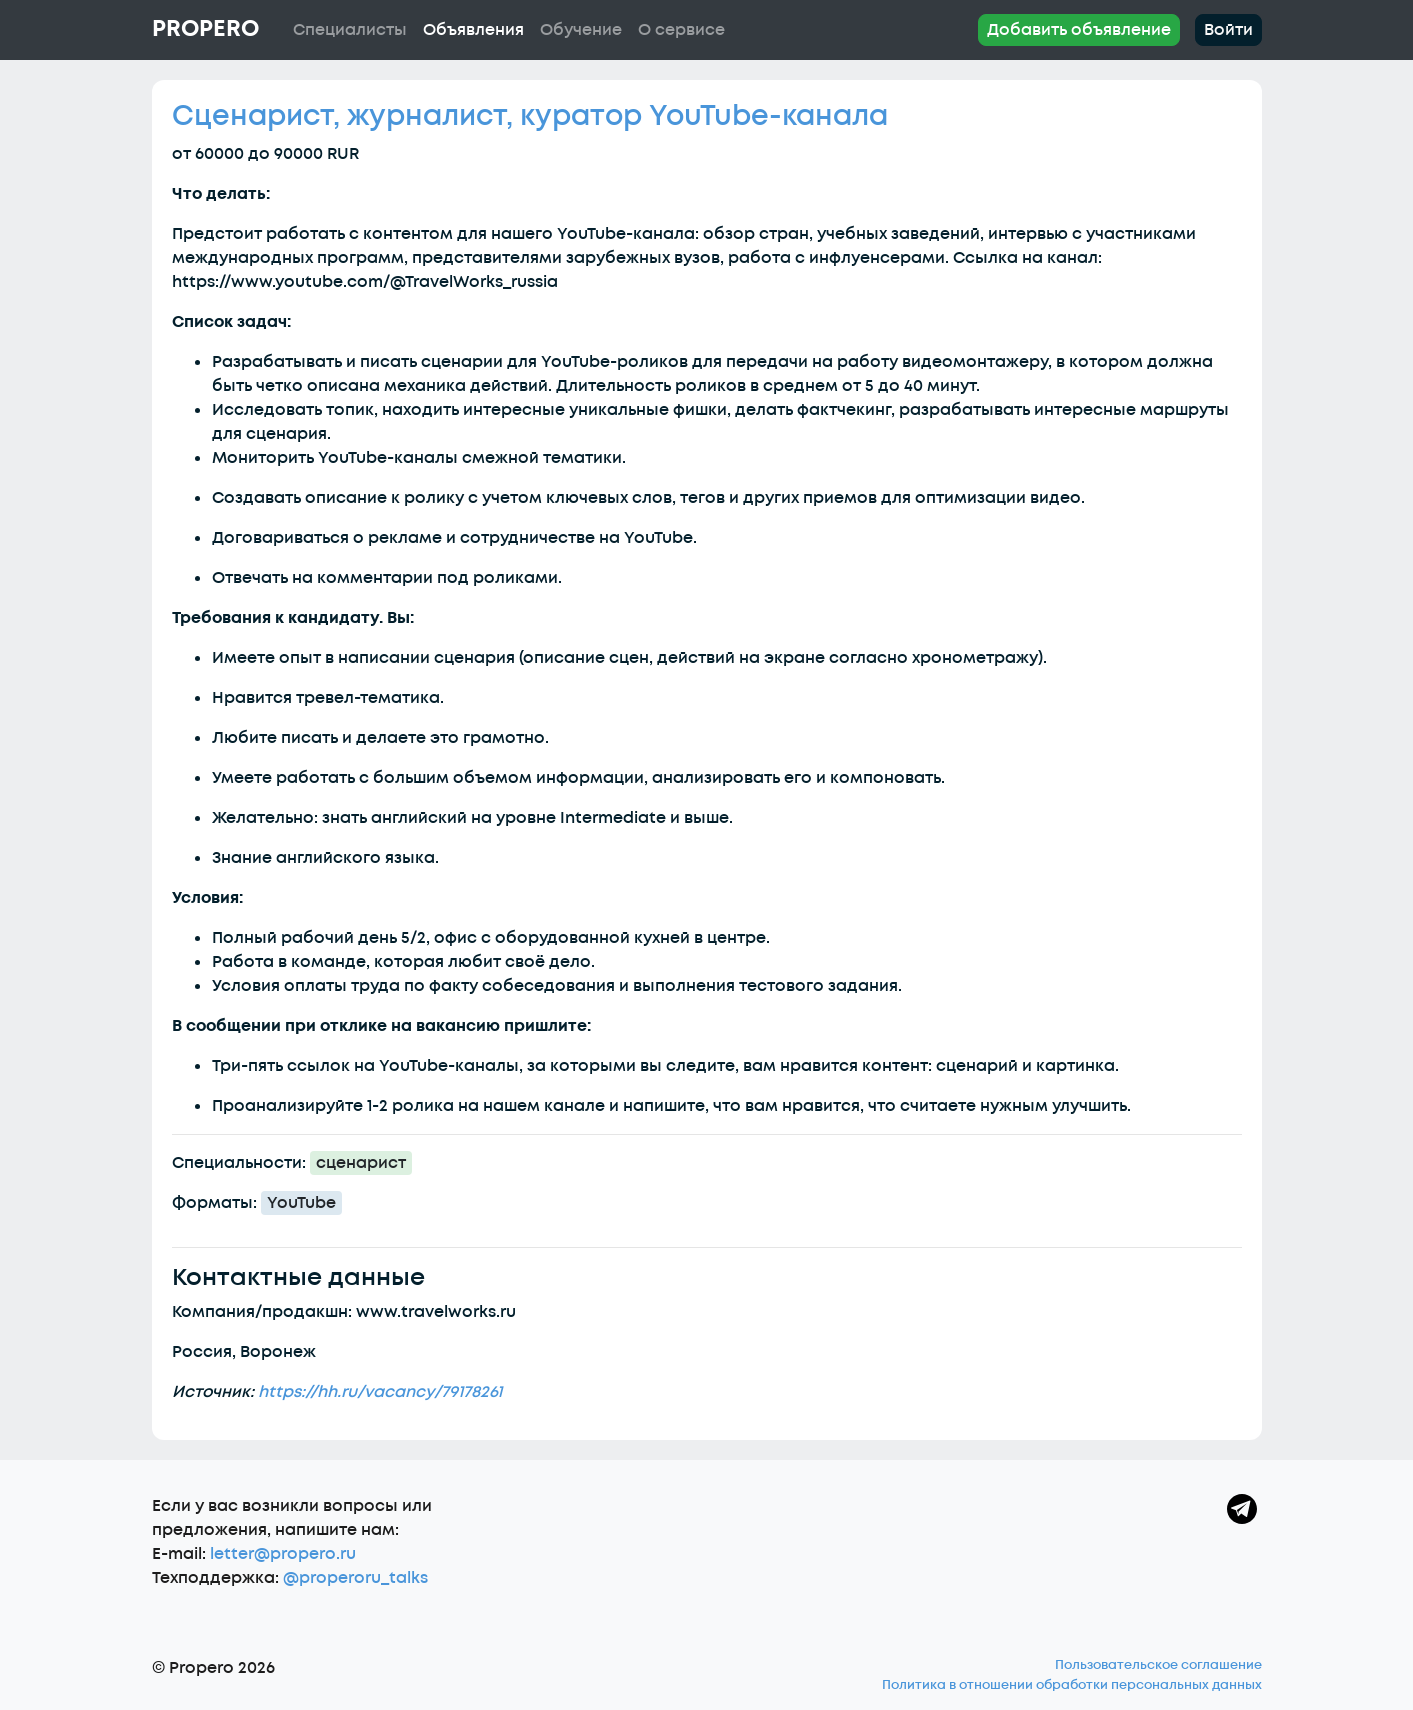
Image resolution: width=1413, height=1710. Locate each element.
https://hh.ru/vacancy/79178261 (380, 1392)
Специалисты (350, 30)
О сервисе (681, 30)
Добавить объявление (1079, 30)
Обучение (581, 30)
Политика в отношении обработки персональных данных (1072, 1685)
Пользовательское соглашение (1158, 1665)
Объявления (473, 30)
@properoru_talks (355, 1578)
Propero (205, 29)
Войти (1228, 30)
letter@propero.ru (283, 1554)
